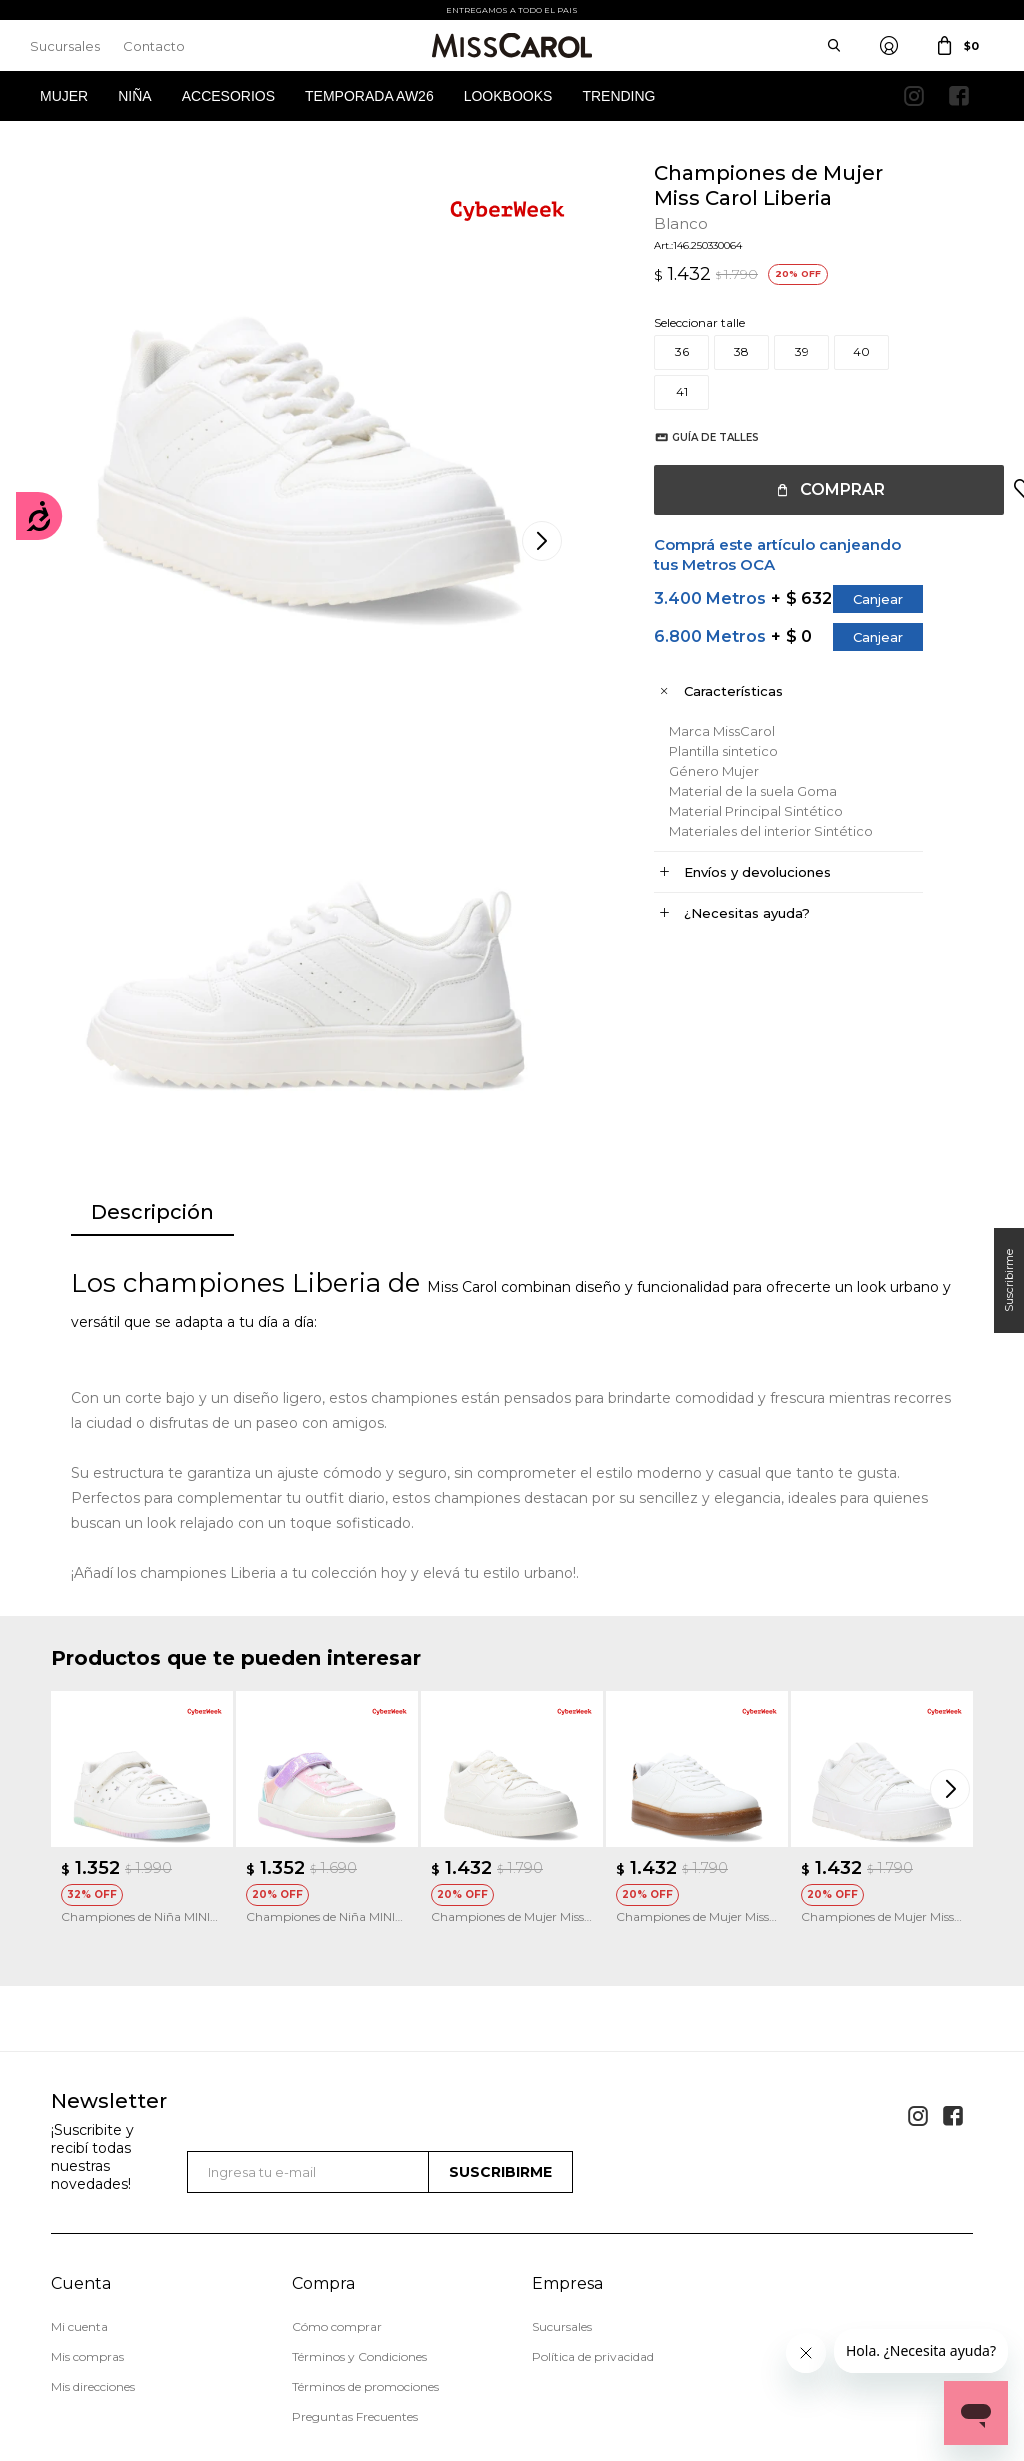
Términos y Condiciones (359, 2178)
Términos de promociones (365, 2208)
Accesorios (228, 96)
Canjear (858, 599)
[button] (953, 1611)
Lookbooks (508, 96)
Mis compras (87, 2178)
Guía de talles (695, 437)
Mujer (64, 96)
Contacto (154, 46)
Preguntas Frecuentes (355, 2238)
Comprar (822, 489)
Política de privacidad (593, 2178)
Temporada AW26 (369, 96)
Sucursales (65, 46)
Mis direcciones (93, 2208)
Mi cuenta (79, 2148)
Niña (134, 96)
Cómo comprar (337, 2148)
